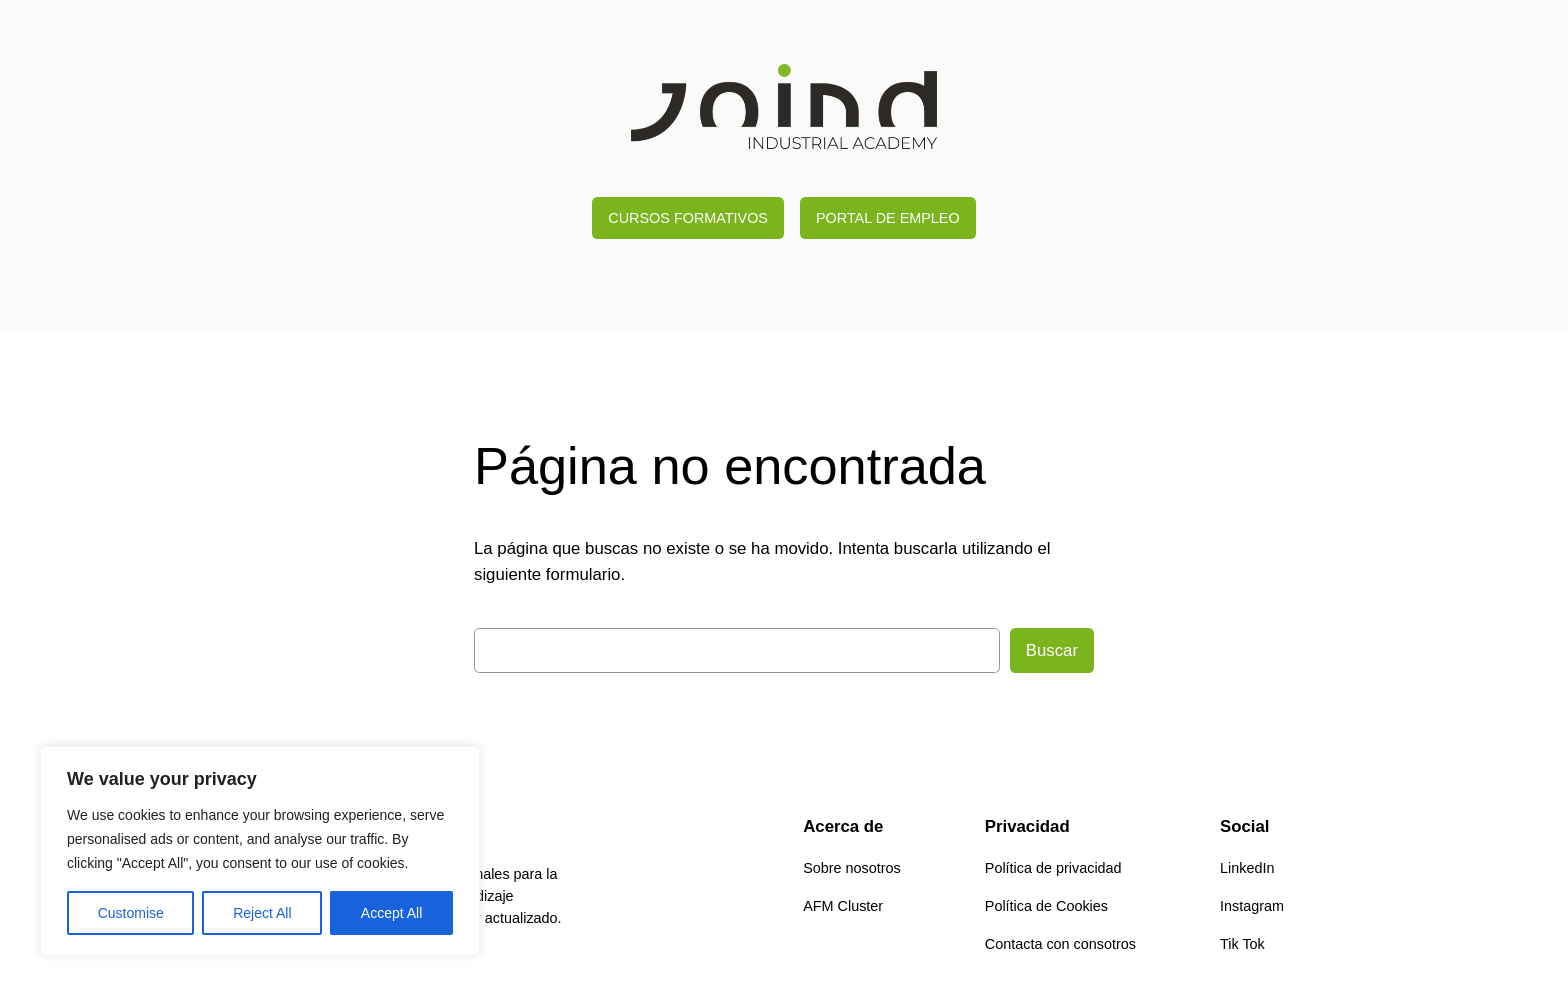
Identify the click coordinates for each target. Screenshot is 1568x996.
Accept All (391, 913)
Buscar (1052, 650)
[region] (260, 851)
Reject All (262, 913)
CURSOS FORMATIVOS (688, 218)
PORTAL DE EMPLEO (888, 218)
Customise (131, 913)
